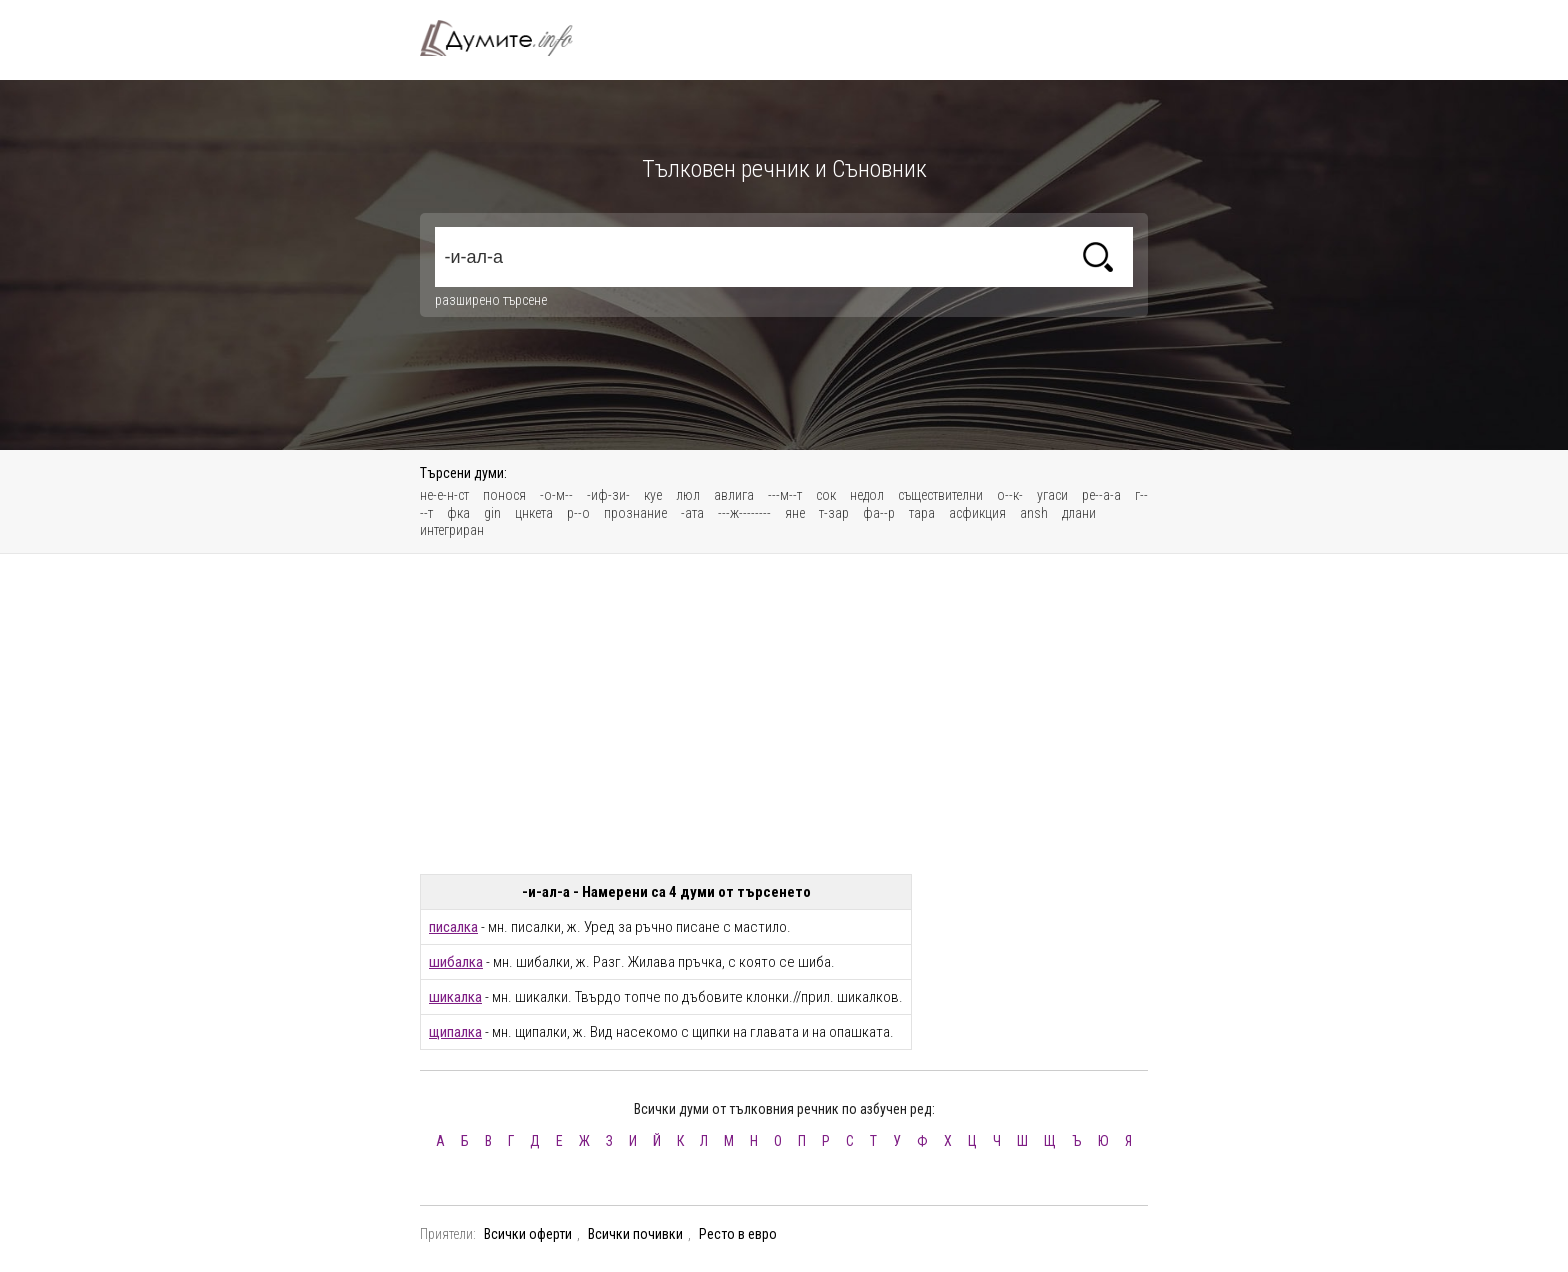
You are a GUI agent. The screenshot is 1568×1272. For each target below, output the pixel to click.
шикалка (455, 997)
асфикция (977, 513)
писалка (453, 927)
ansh (1034, 513)
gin (492, 513)
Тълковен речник (508, 38)
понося (504, 495)
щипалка (455, 1032)
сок (826, 495)
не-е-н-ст (444, 495)
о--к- (1010, 495)
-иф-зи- (608, 495)
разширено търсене (491, 300)
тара (922, 513)
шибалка (456, 962)
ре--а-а (1101, 495)
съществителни (940, 495)
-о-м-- (556, 495)
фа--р (879, 513)
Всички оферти (528, 1234)
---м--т (785, 495)
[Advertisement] (784, 714)
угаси (1052, 495)
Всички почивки (635, 1234)
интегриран (452, 530)
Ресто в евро (738, 1234)
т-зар (834, 513)
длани (1079, 513)
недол (867, 495)
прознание (635, 513)
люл (688, 495)
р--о (578, 513)
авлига (734, 495)
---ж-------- (744, 513)
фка (458, 513)
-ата (692, 513)
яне (795, 513)
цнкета (534, 513)
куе (653, 495)
